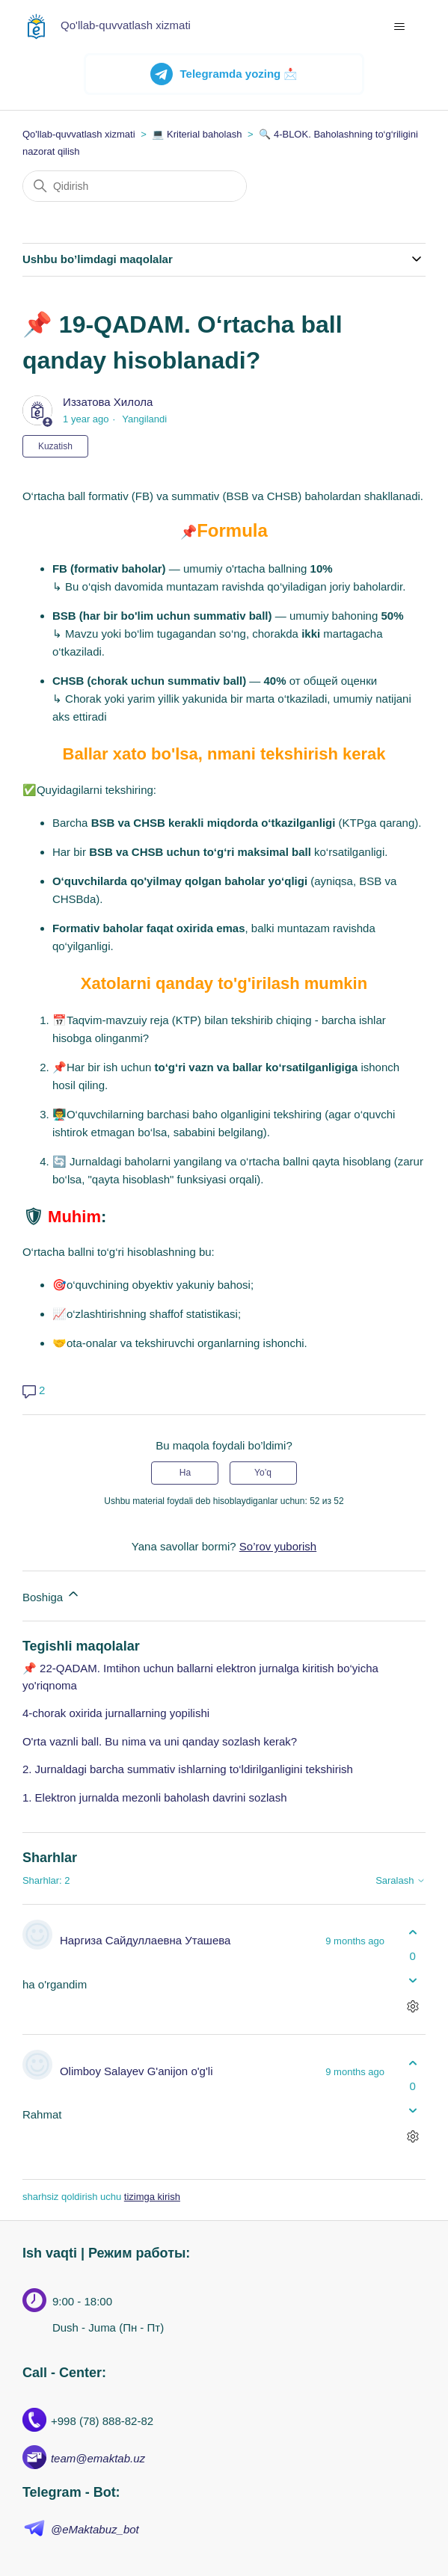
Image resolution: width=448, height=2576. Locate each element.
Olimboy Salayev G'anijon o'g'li (136, 2071)
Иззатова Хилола (108, 401)
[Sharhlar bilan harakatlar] (412, 2006)
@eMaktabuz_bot (95, 2529)
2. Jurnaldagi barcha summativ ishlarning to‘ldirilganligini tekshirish (187, 1769)
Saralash (400, 1881)
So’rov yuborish (277, 1546)
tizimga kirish (152, 2196)
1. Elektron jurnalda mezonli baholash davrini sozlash (154, 1797)
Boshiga (51, 1594)
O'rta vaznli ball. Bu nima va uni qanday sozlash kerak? (159, 1741)
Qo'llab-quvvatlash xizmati (78, 134)
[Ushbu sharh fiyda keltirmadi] (412, 1980)
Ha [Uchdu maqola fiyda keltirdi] (185, 1472)
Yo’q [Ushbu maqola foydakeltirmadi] (262, 1472)
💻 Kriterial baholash (197, 134)
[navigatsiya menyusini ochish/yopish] (399, 27)
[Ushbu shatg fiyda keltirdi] (412, 1933)
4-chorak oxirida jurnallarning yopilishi (115, 1713)
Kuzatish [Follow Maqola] (55, 446)
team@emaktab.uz (98, 2458)
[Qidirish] (134, 186)
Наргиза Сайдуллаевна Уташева (145, 1940)
